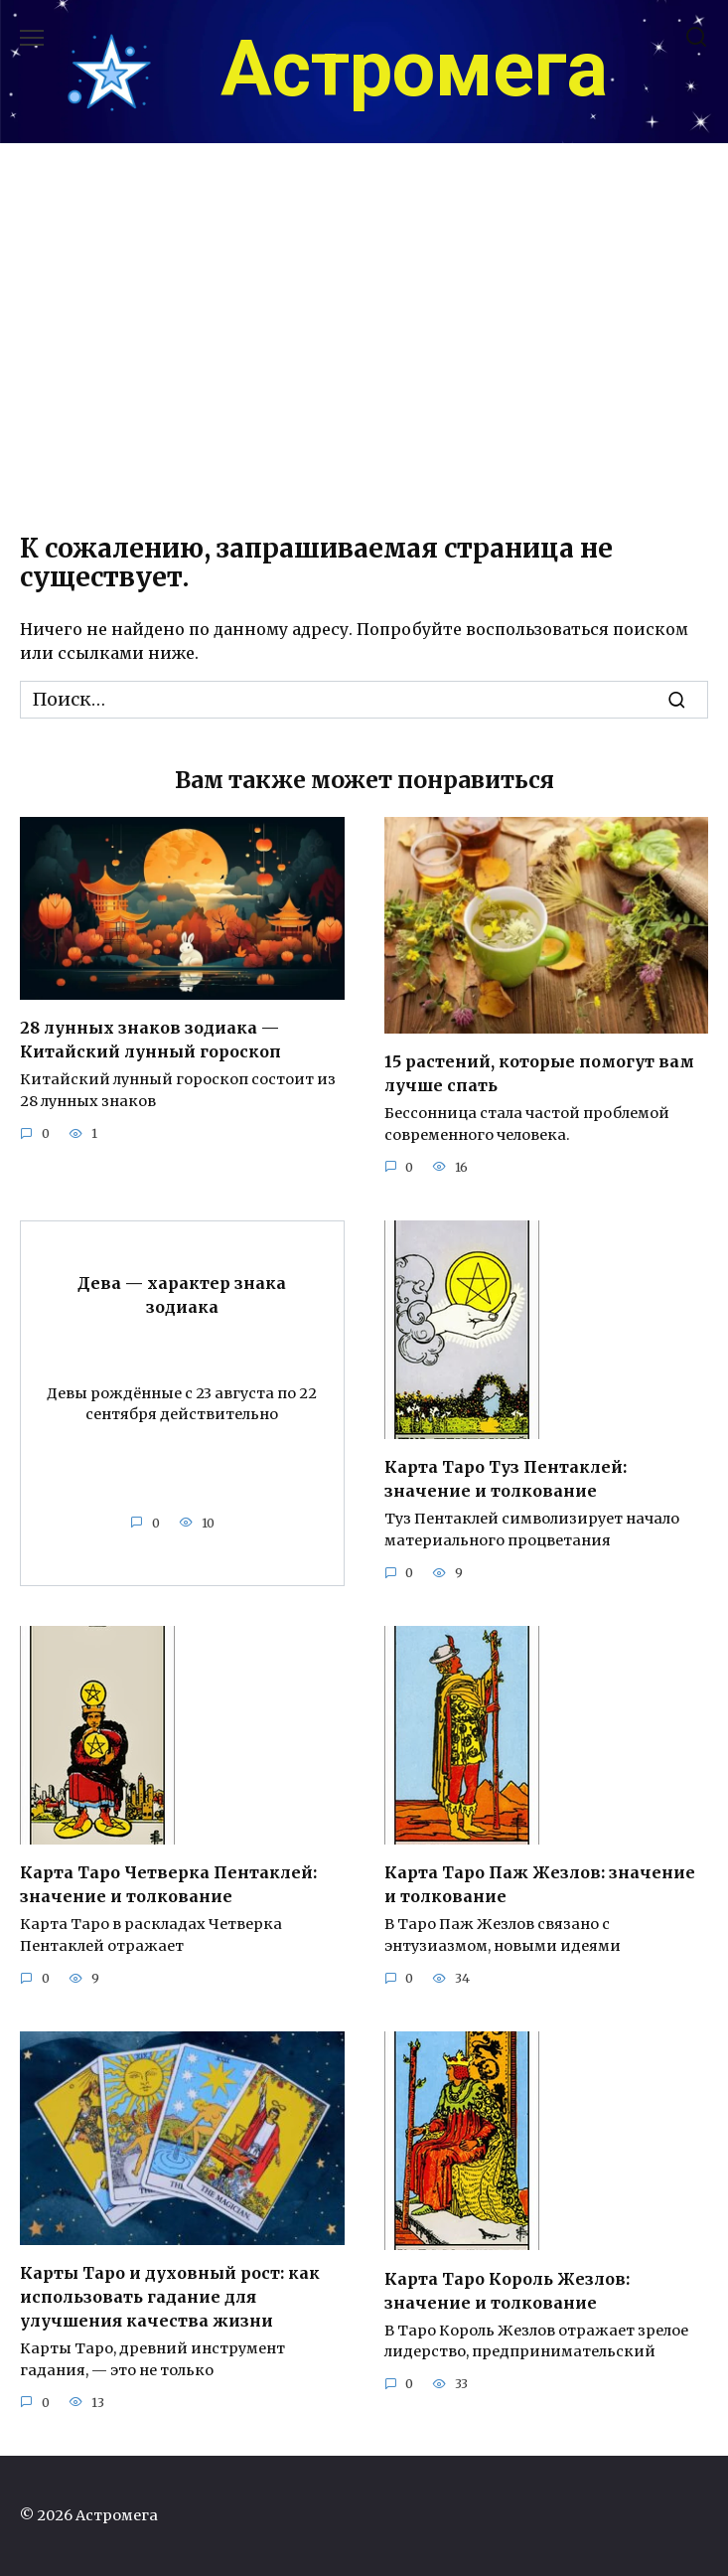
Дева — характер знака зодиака (181, 1294)
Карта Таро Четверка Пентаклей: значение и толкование (168, 1884)
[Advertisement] (364, 344)
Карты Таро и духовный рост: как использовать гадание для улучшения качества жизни (170, 2297)
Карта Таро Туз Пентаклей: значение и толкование (505, 1479)
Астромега (414, 69)
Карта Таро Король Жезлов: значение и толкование (507, 2290)
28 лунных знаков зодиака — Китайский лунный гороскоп (150, 1039)
